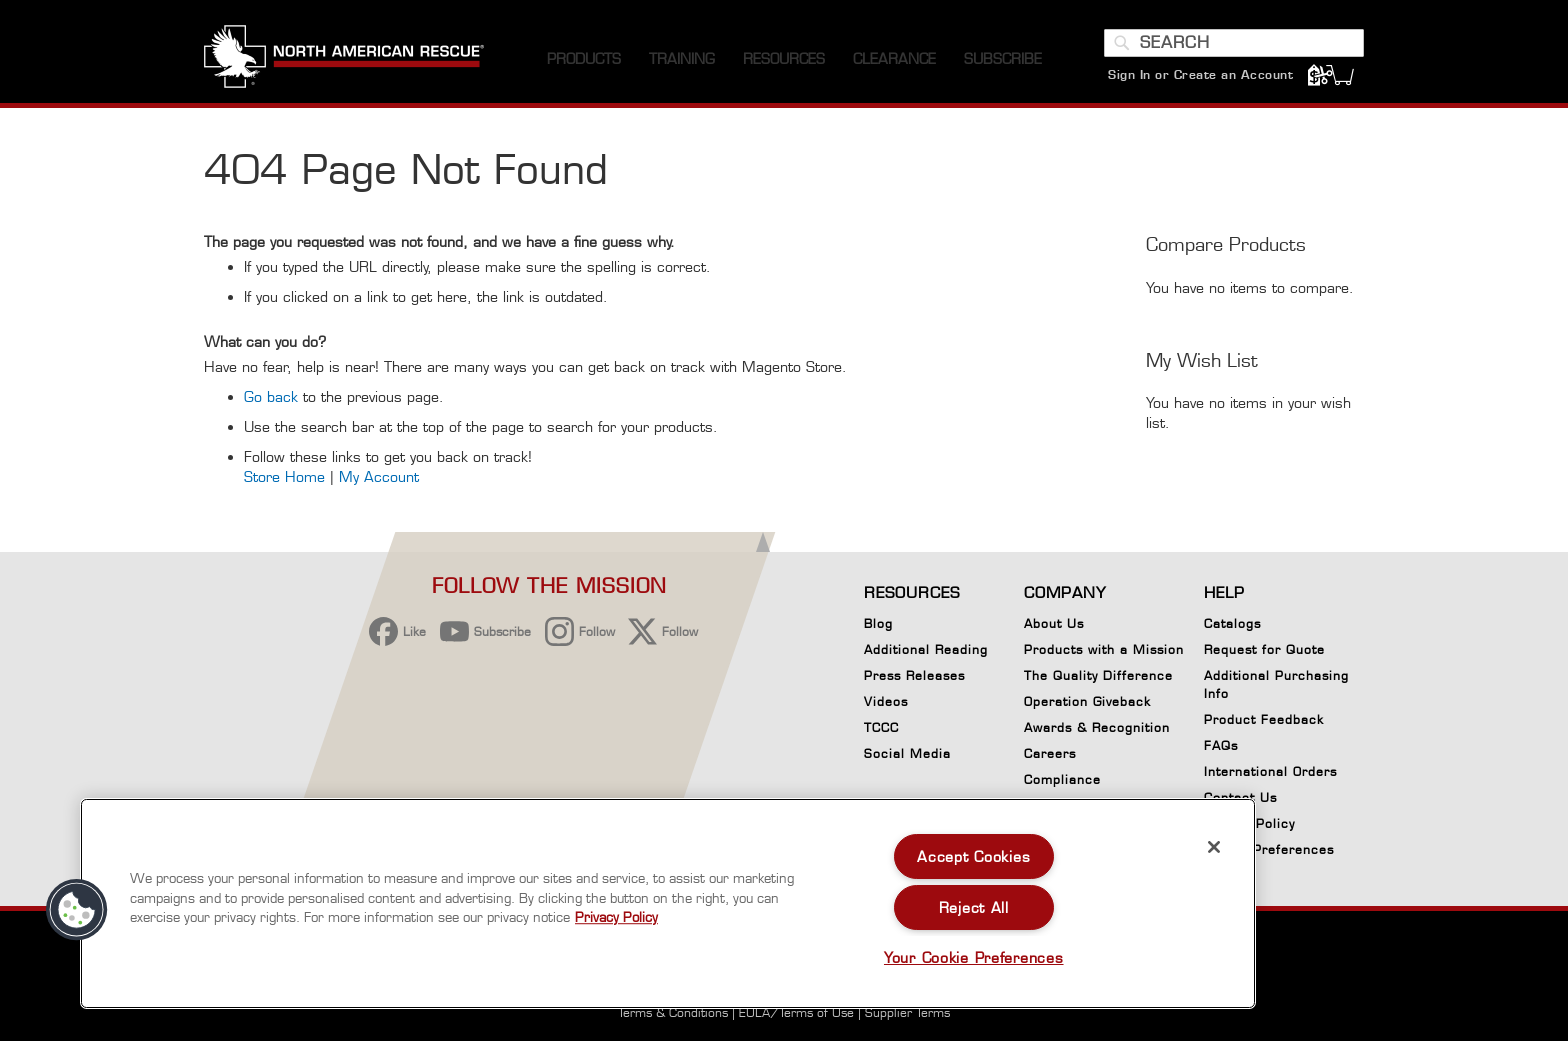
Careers (1050, 753)
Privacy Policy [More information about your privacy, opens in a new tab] (616, 917)
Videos (886, 701)
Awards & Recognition (1097, 727)
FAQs (1221, 745)
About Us (1054, 623)
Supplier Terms (907, 1012)
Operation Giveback (1087, 701)
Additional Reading (926, 649)
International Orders (1270, 771)
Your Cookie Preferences (974, 957)
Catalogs (1232, 623)
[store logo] (344, 59)
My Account (379, 476)
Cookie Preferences (1269, 853)
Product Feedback (1264, 719)
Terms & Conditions (673, 1012)
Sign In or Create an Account (1200, 74)
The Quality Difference (1098, 675)
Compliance (1062, 779)
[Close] (1214, 847)
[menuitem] (584, 59)
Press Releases (914, 675)
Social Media (907, 753)
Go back (271, 396)
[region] (668, 903)
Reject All (974, 907)
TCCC (881, 727)
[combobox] (1234, 43)
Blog (878, 623)
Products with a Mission (1104, 649)
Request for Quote (1264, 649)
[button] (77, 910)
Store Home (284, 476)
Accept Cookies (973, 856)
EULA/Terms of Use (796, 1012)
